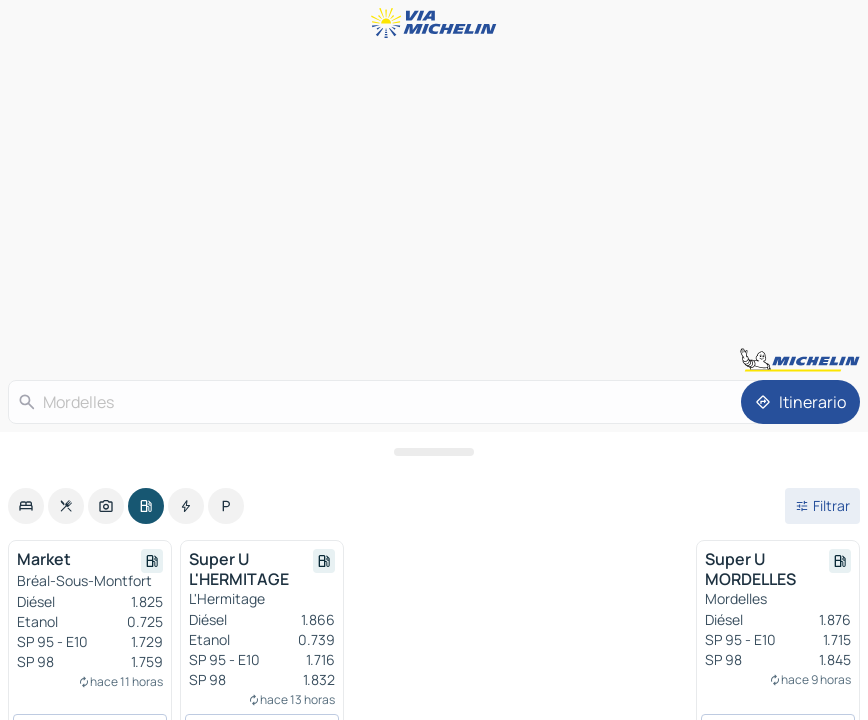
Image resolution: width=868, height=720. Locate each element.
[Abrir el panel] (434, 452)
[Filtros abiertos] (822, 506)
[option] (26, 506)
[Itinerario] (800, 402)
